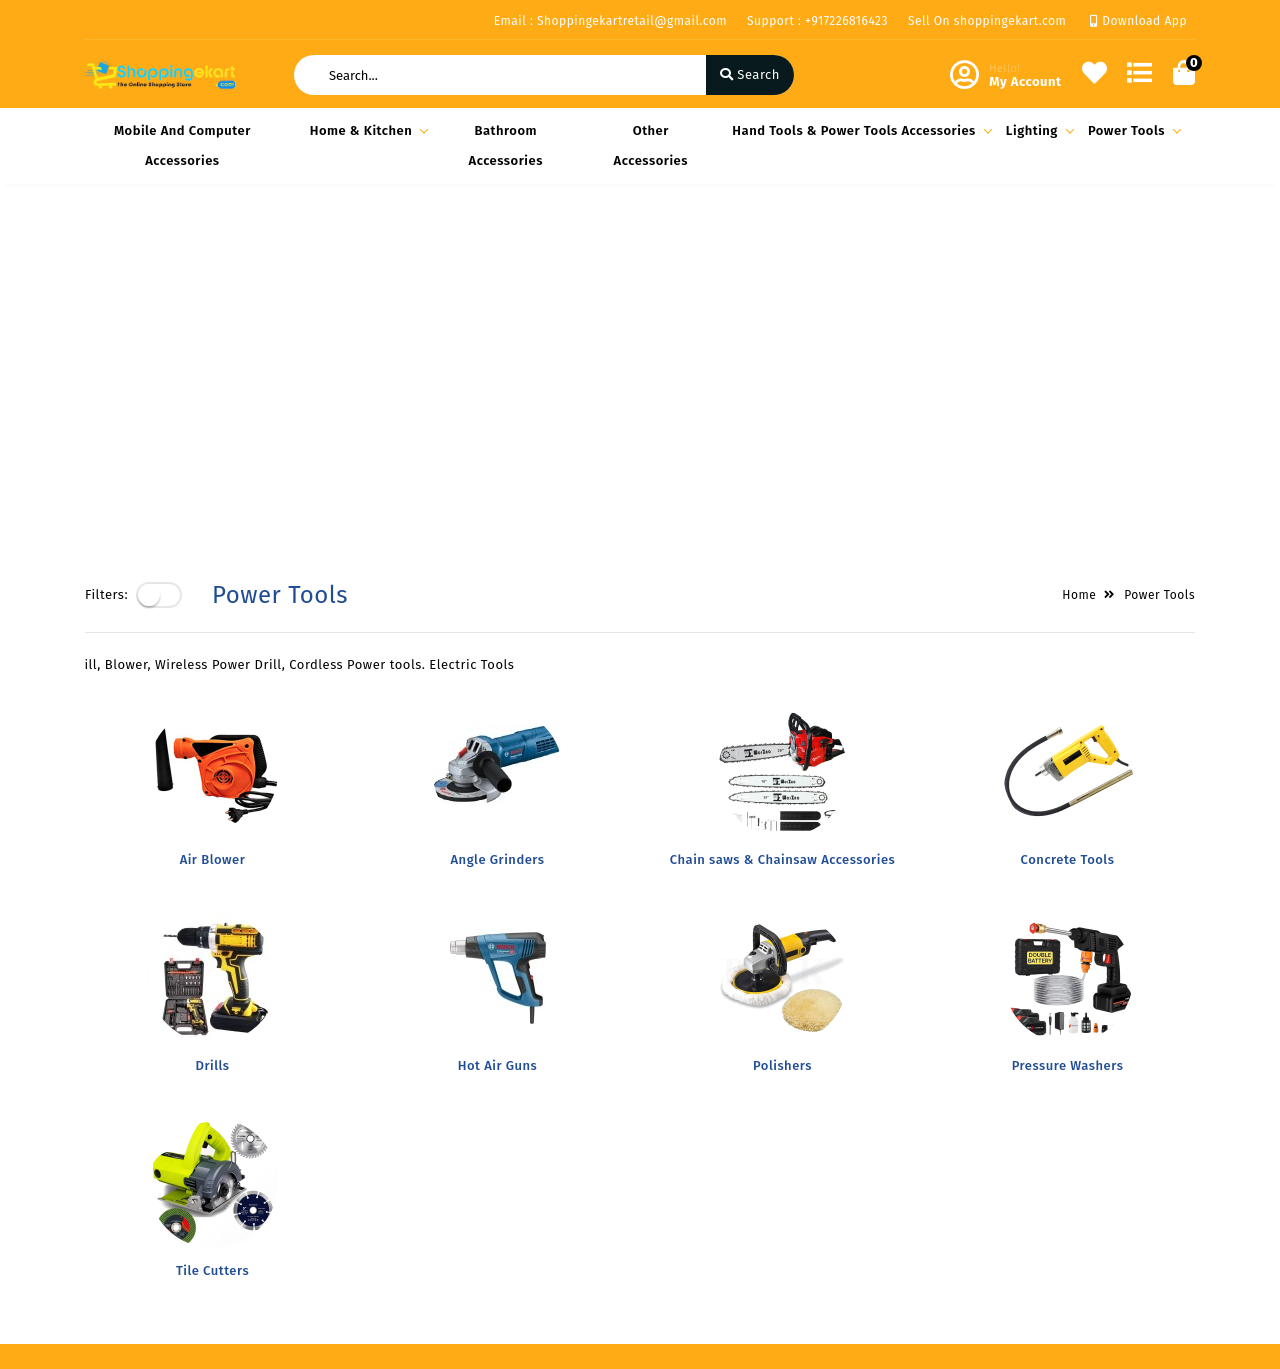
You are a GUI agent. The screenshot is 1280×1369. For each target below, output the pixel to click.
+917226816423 (729, 1200)
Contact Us (309, 1200)
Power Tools (1131, 130)
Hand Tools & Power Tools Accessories (859, 130)
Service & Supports (145, 1195)
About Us (303, 1084)
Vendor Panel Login (336, 1171)
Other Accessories (651, 145)
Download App (1138, 21)
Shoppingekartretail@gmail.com (787, 1244)
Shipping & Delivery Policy (148, 1125)
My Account (501, 1113)
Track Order (501, 1200)
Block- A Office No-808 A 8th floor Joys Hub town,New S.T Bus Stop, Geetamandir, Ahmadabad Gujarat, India (793, 1120)
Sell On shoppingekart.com (987, 21)
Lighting (1037, 130)
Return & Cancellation (155, 1166)
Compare (493, 1142)
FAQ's (291, 1142)
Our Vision (308, 1113)
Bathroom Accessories (506, 145)
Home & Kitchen (366, 130)
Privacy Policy (128, 1084)
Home (1079, 251)
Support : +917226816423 (817, 21)
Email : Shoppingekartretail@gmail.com (610, 21)
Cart (478, 1171)
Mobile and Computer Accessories (182, 145)
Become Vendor (514, 1084)
